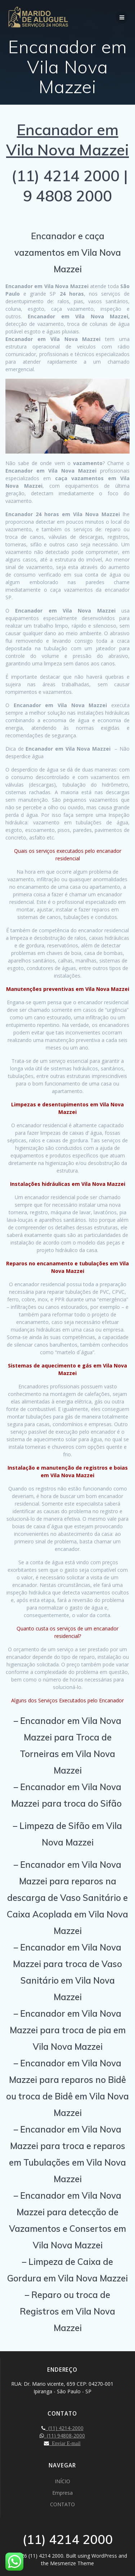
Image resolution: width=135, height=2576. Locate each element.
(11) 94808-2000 (64, 2435)
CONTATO (62, 2504)
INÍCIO (62, 2481)
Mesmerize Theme (72, 2563)
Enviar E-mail (64, 2443)
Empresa (62, 2492)
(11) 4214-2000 (64, 2428)
